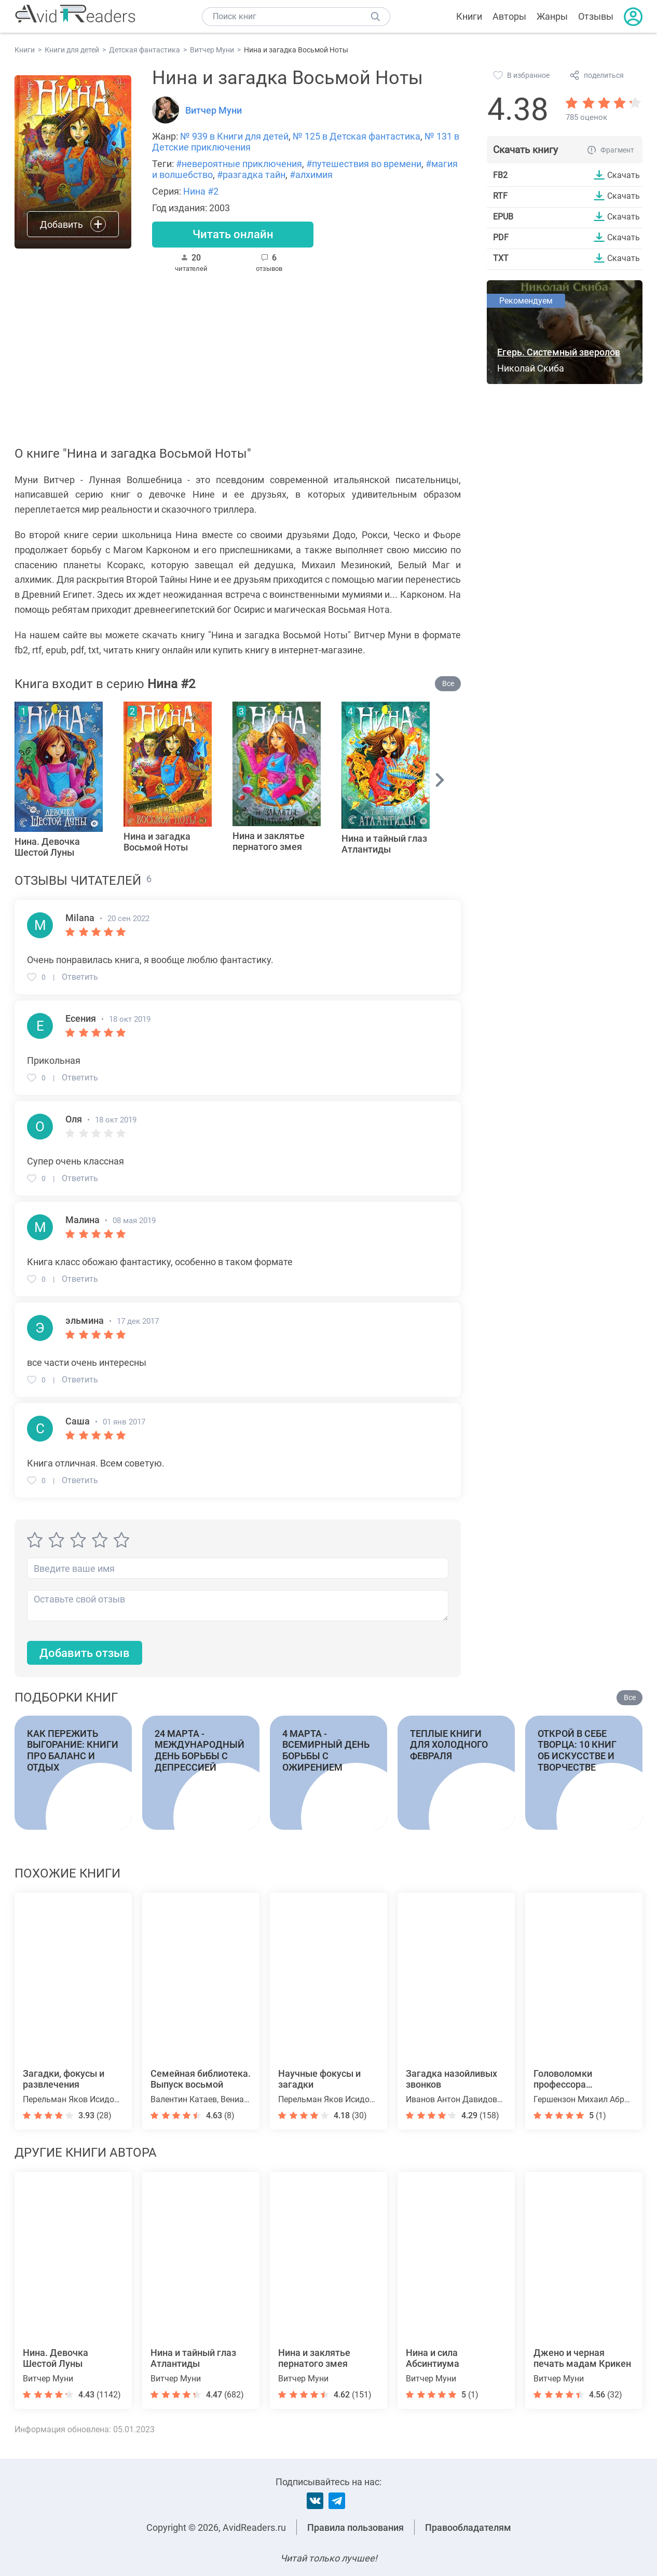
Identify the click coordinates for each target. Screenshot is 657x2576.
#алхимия (311, 174)
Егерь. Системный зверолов (558, 352)
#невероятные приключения (239, 163)
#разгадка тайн (251, 174)
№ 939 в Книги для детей (234, 136)
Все (448, 684)
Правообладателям (468, 2527)
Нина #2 (200, 191)
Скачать (623, 175)
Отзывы (595, 16)
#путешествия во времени (363, 163)
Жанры (552, 16)
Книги (469, 16)
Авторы (509, 16)
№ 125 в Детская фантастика (356, 136)
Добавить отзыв (84, 1653)
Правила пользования (355, 2527)
